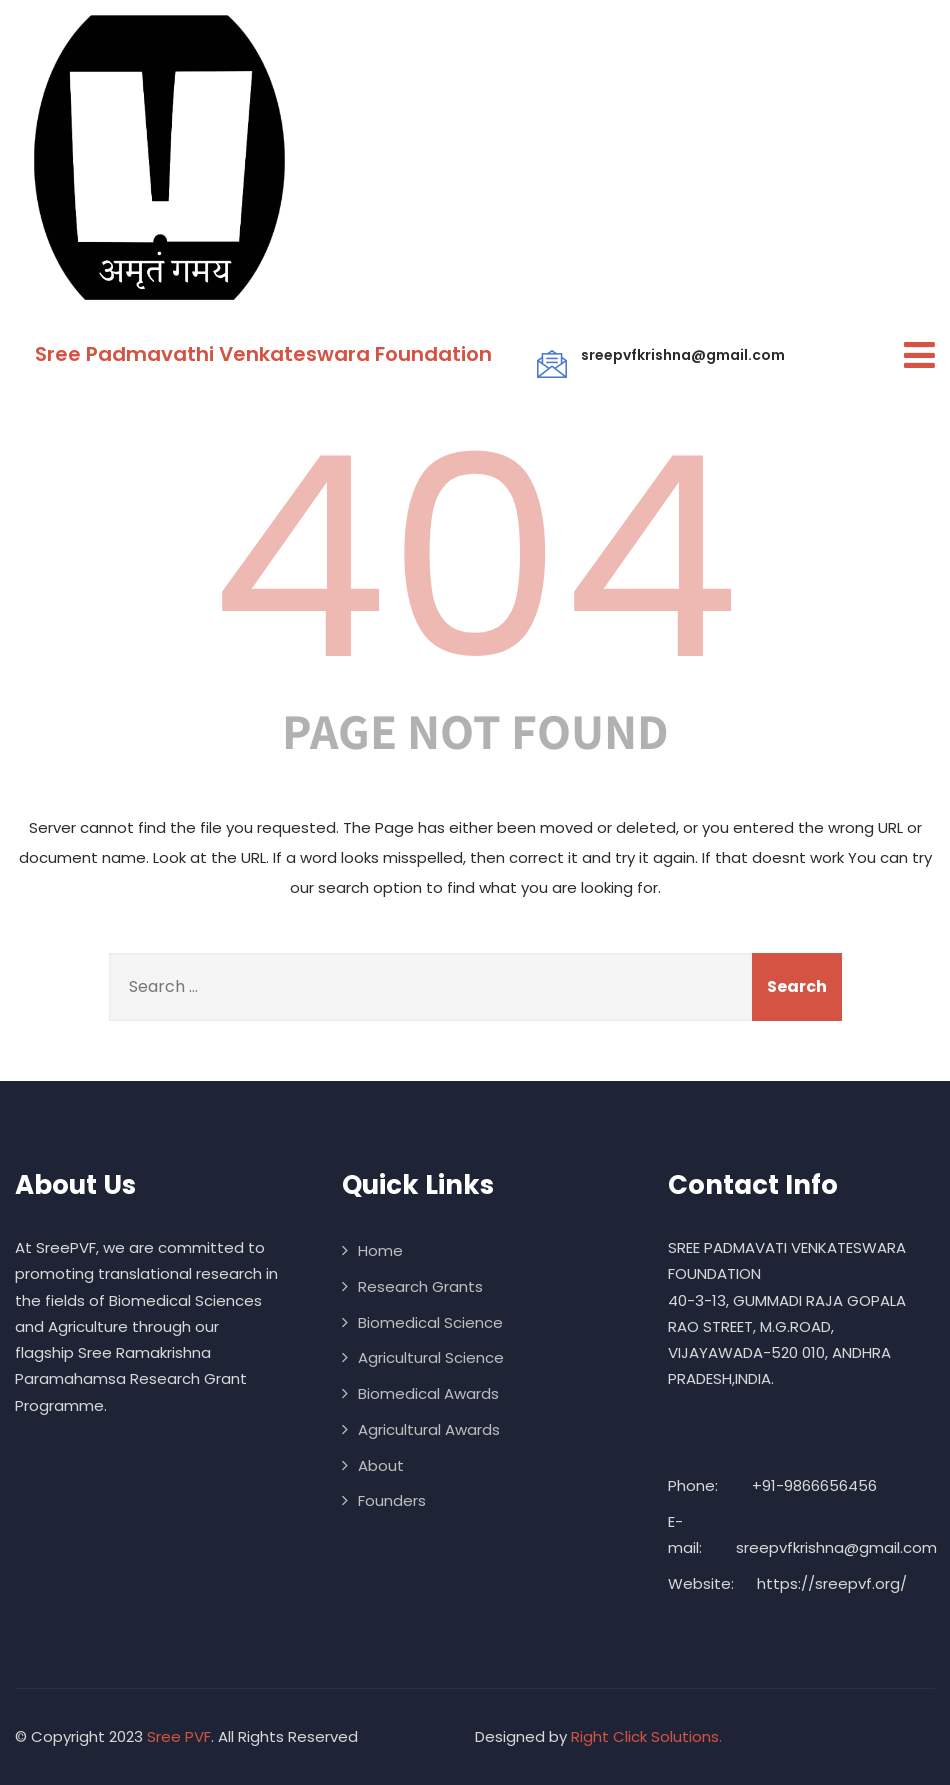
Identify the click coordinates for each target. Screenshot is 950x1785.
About (381, 1465)
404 (475, 558)
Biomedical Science (430, 1322)
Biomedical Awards (428, 1393)
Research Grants (420, 1286)
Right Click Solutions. (646, 1736)
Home (380, 1250)
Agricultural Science (431, 1357)
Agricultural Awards (429, 1429)
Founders (392, 1500)
